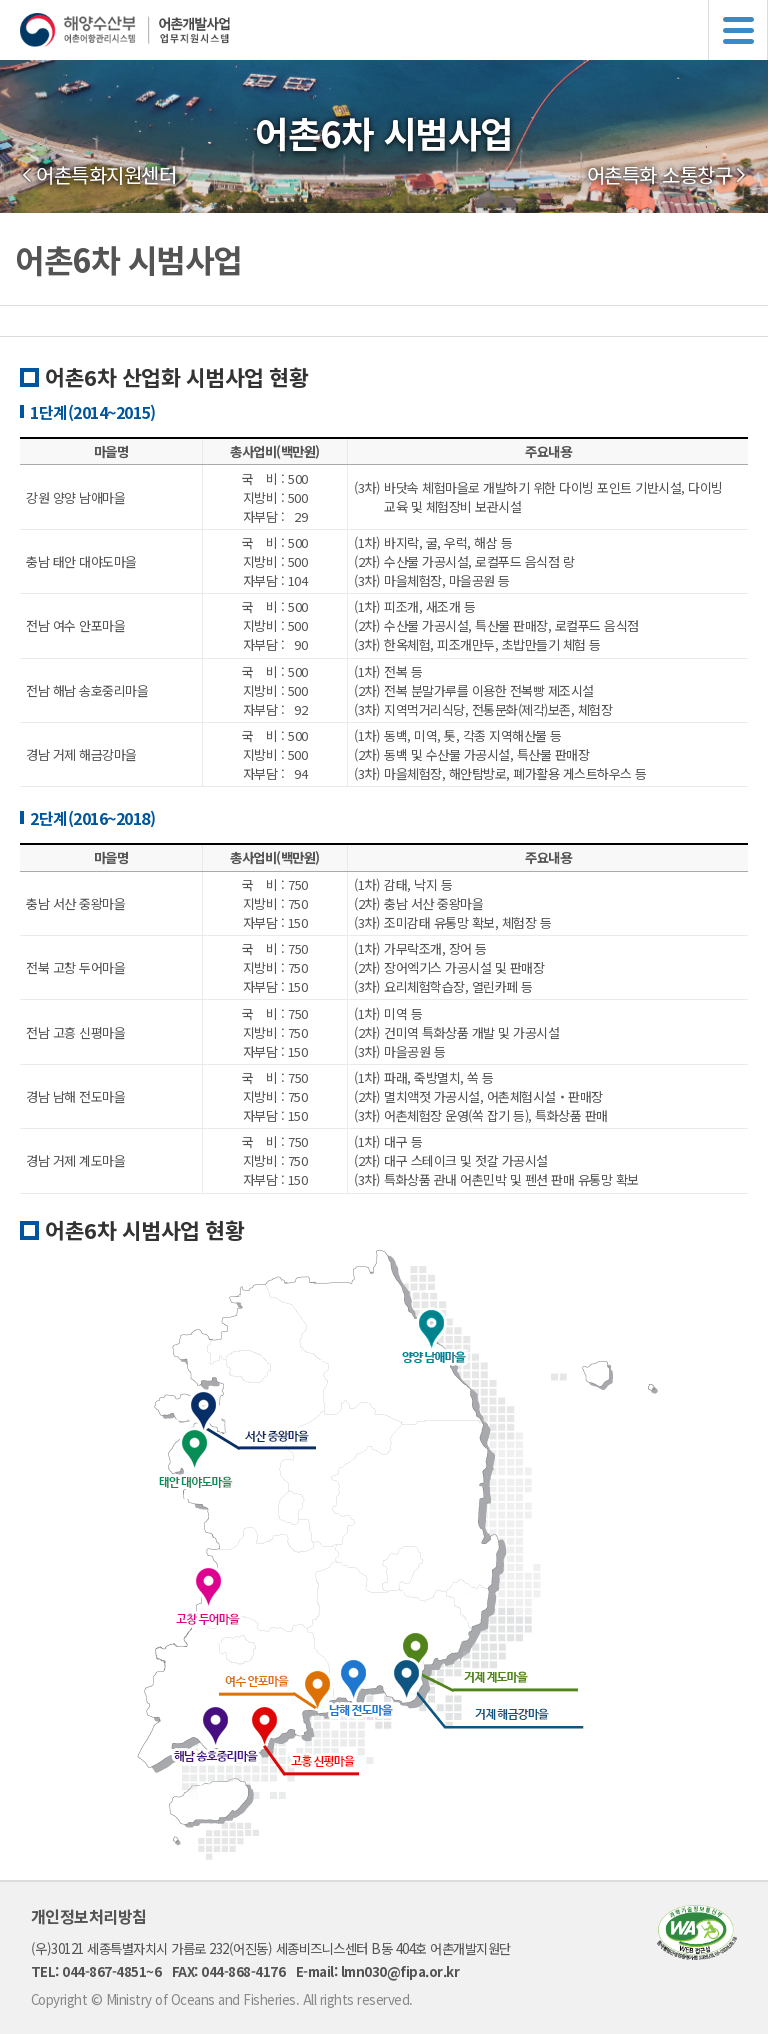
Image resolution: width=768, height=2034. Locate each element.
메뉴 (738, 30)
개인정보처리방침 (89, 1916)
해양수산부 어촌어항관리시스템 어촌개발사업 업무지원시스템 (394, 30)
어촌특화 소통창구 (660, 175)
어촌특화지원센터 (106, 175)
